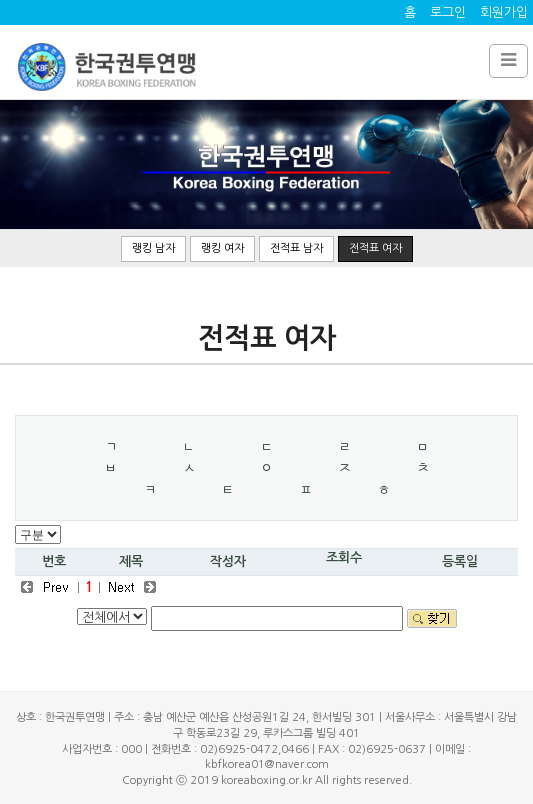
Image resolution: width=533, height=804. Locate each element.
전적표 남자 (296, 248)
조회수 (344, 557)
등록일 (460, 561)
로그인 (448, 12)
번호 (54, 561)
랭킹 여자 (222, 248)
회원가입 (504, 12)
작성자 (228, 561)
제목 (131, 561)
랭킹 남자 (153, 248)
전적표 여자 (375, 248)
